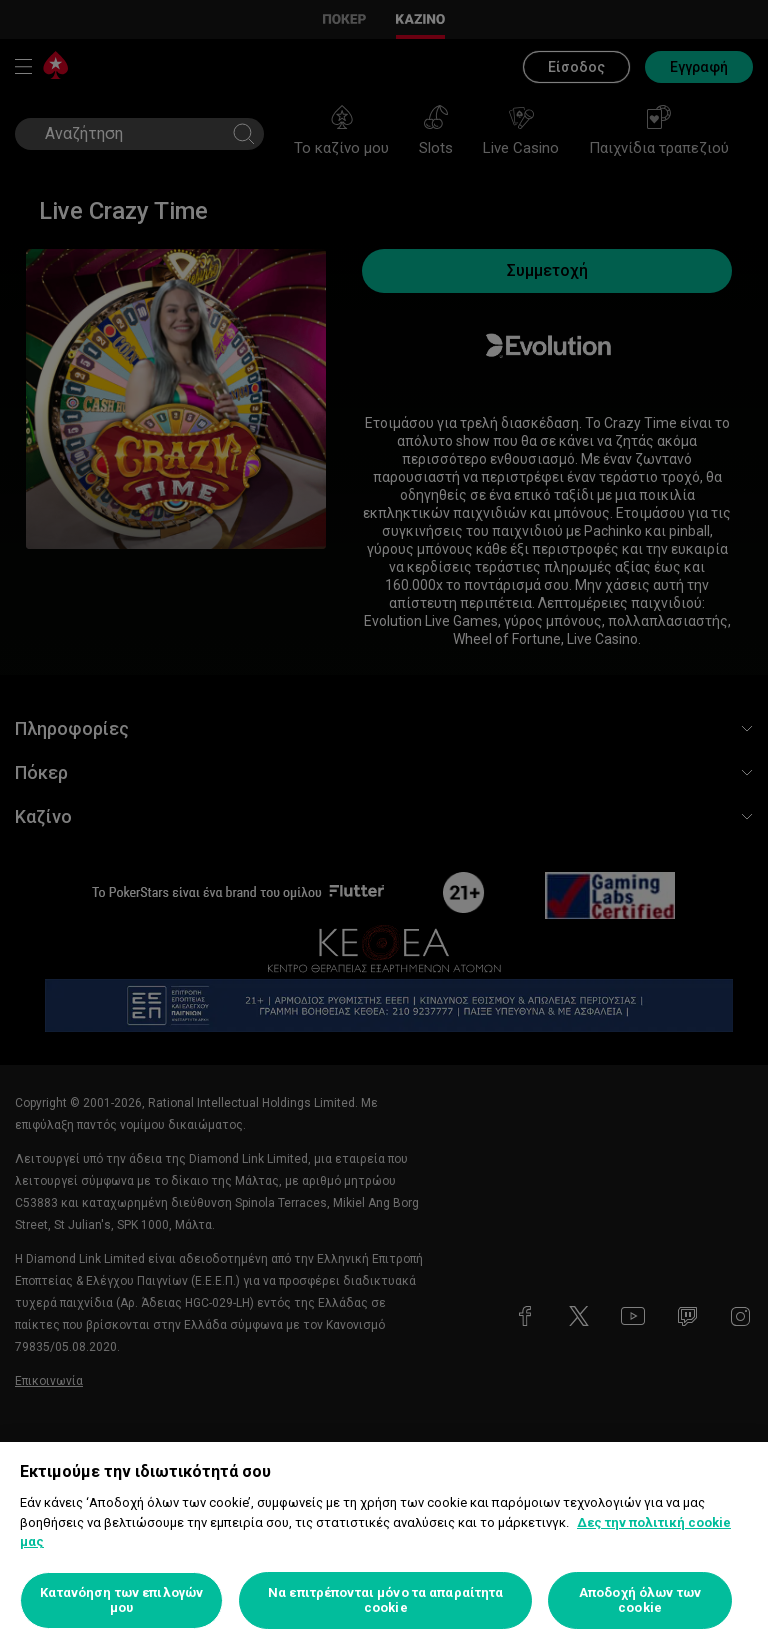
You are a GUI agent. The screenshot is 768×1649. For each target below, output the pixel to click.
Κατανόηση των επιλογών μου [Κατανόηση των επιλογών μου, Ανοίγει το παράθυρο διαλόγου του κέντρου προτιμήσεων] (121, 1600)
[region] (384, 1545)
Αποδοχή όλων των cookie (640, 1600)
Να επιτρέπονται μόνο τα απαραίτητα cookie (385, 1600)
